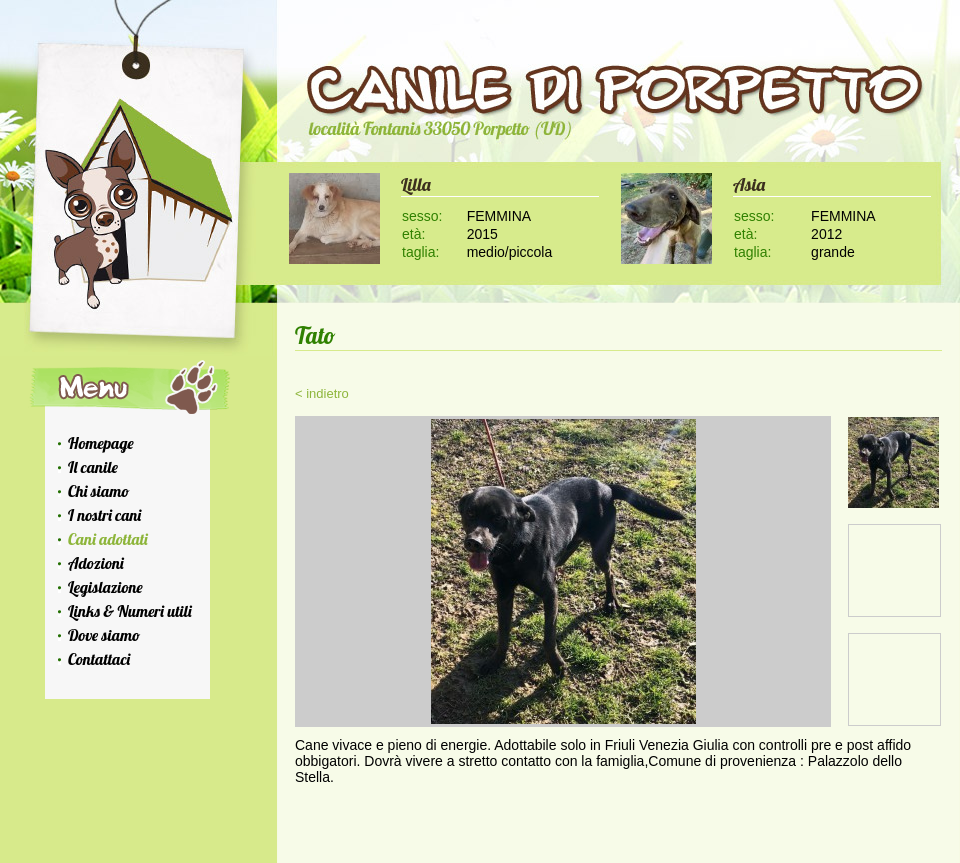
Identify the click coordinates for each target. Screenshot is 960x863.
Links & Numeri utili (130, 611)
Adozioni (96, 563)
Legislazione (105, 587)
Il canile (93, 467)
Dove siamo (104, 635)
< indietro (322, 393)
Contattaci (99, 659)
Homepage (101, 443)
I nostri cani (104, 515)
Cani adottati (108, 539)
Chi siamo (98, 491)
